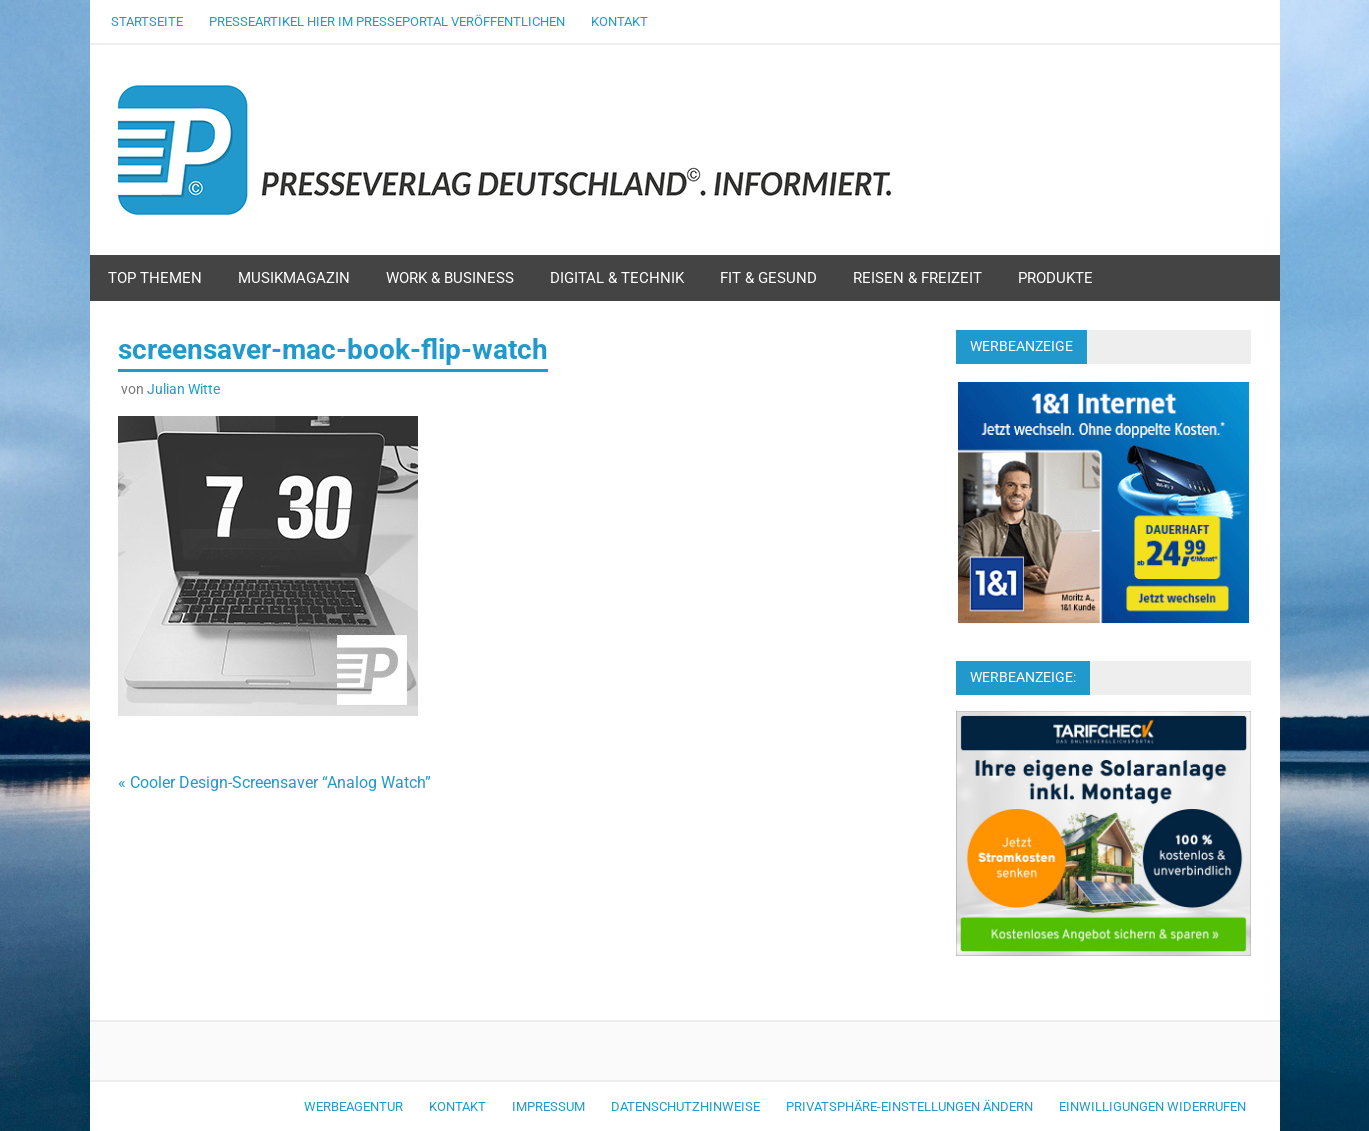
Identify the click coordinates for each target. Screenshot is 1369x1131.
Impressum (548, 1106)
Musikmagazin (294, 278)
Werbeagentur (353, 1106)
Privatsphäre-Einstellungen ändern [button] (909, 1106)
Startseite (147, 21)
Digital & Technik (617, 278)
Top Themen (155, 278)
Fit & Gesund (768, 278)
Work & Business (450, 278)
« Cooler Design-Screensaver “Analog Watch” (274, 782)
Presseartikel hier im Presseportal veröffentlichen (387, 21)
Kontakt (619, 21)
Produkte (1055, 278)
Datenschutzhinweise (685, 1106)
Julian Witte (183, 389)
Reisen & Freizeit (917, 278)
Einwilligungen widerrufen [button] (1152, 1106)
